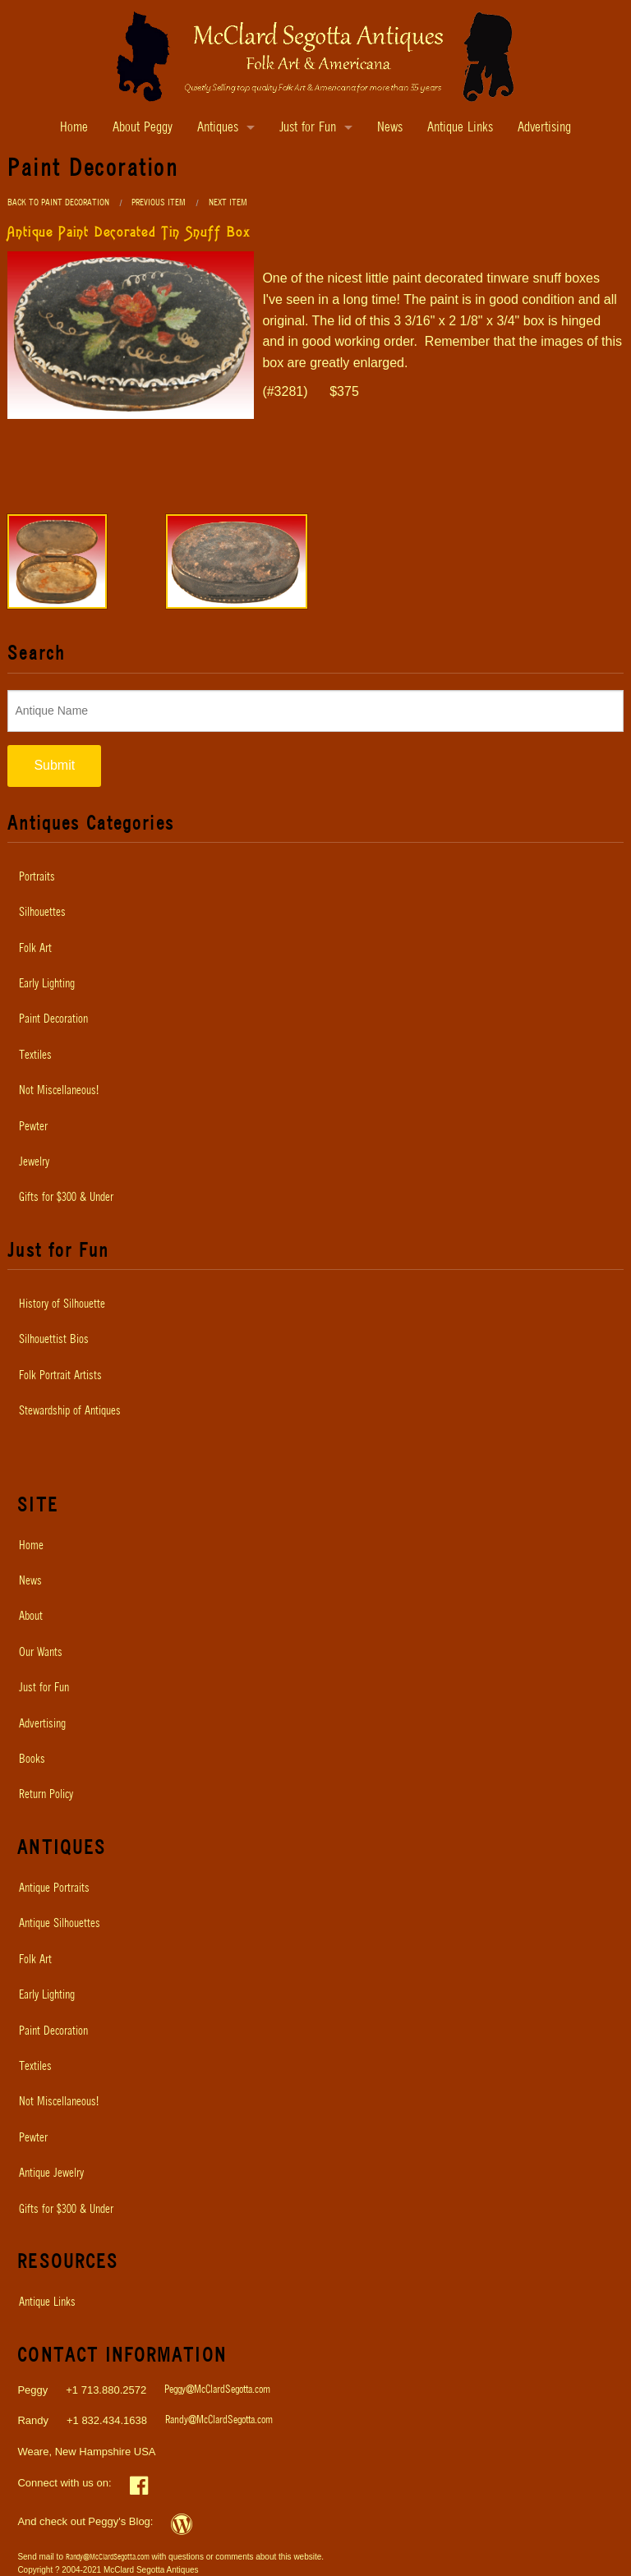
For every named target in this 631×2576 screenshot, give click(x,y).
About (31, 1616)
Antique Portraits (54, 1888)
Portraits (37, 877)
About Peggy (143, 128)
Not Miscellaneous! (59, 1091)
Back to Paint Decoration (58, 202)
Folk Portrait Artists (60, 1376)
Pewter (33, 1127)
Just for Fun (307, 128)
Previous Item (158, 202)
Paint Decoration (53, 1019)
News (390, 128)
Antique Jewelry (51, 2173)
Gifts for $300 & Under (66, 1197)
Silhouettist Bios (54, 1340)
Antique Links (460, 128)
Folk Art (35, 948)
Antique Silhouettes (59, 1924)
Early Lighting (47, 984)
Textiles (35, 1055)
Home (74, 128)
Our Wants (40, 1652)
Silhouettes (42, 912)
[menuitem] (315, 877)
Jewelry (34, 1162)
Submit (54, 765)
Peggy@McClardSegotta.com (217, 2390)
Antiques (217, 128)
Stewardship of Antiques (70, 1411)
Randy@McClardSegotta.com (219, 2420)
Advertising (544, 128)
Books (32, 1759)
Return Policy (46, 1795)
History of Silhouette (62, 1304)
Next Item (228, 202)
